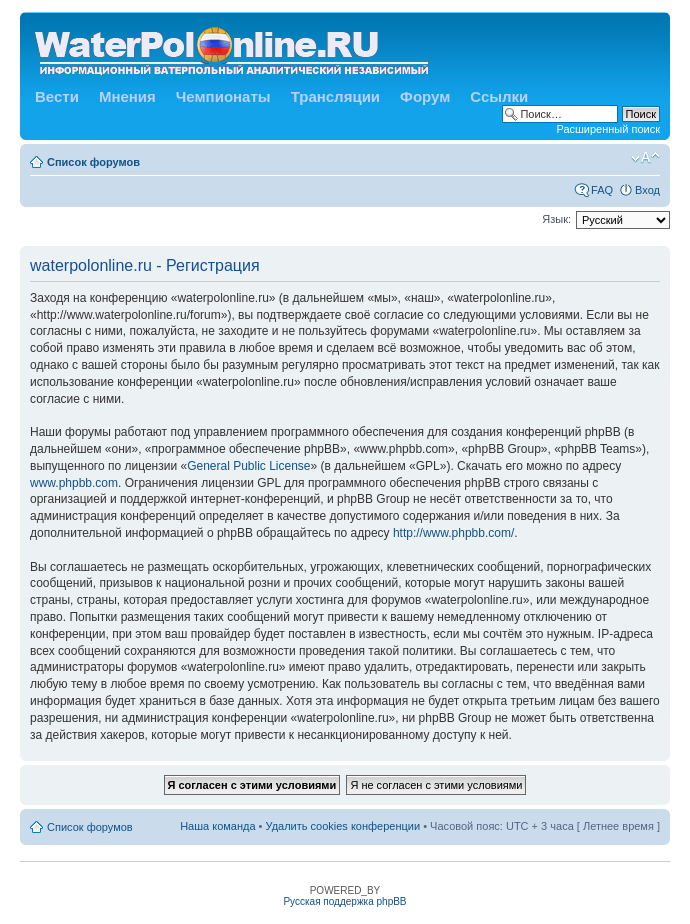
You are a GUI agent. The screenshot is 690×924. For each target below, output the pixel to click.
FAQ (602, 190)
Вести (57, 96)
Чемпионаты (223, 96)
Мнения (127, 96)
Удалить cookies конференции (343, 826)
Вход (647, 190)
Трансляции (335, 96)
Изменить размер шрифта (645, 158)
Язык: (556, 219)
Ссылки (499, 96)
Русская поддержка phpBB (344, 901)
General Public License (248, 466)
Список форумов (93, 162)
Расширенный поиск (608, 129)
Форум (425, 96)
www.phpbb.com (74, 483)
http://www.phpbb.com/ (453, 533)
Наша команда (217, 826)
